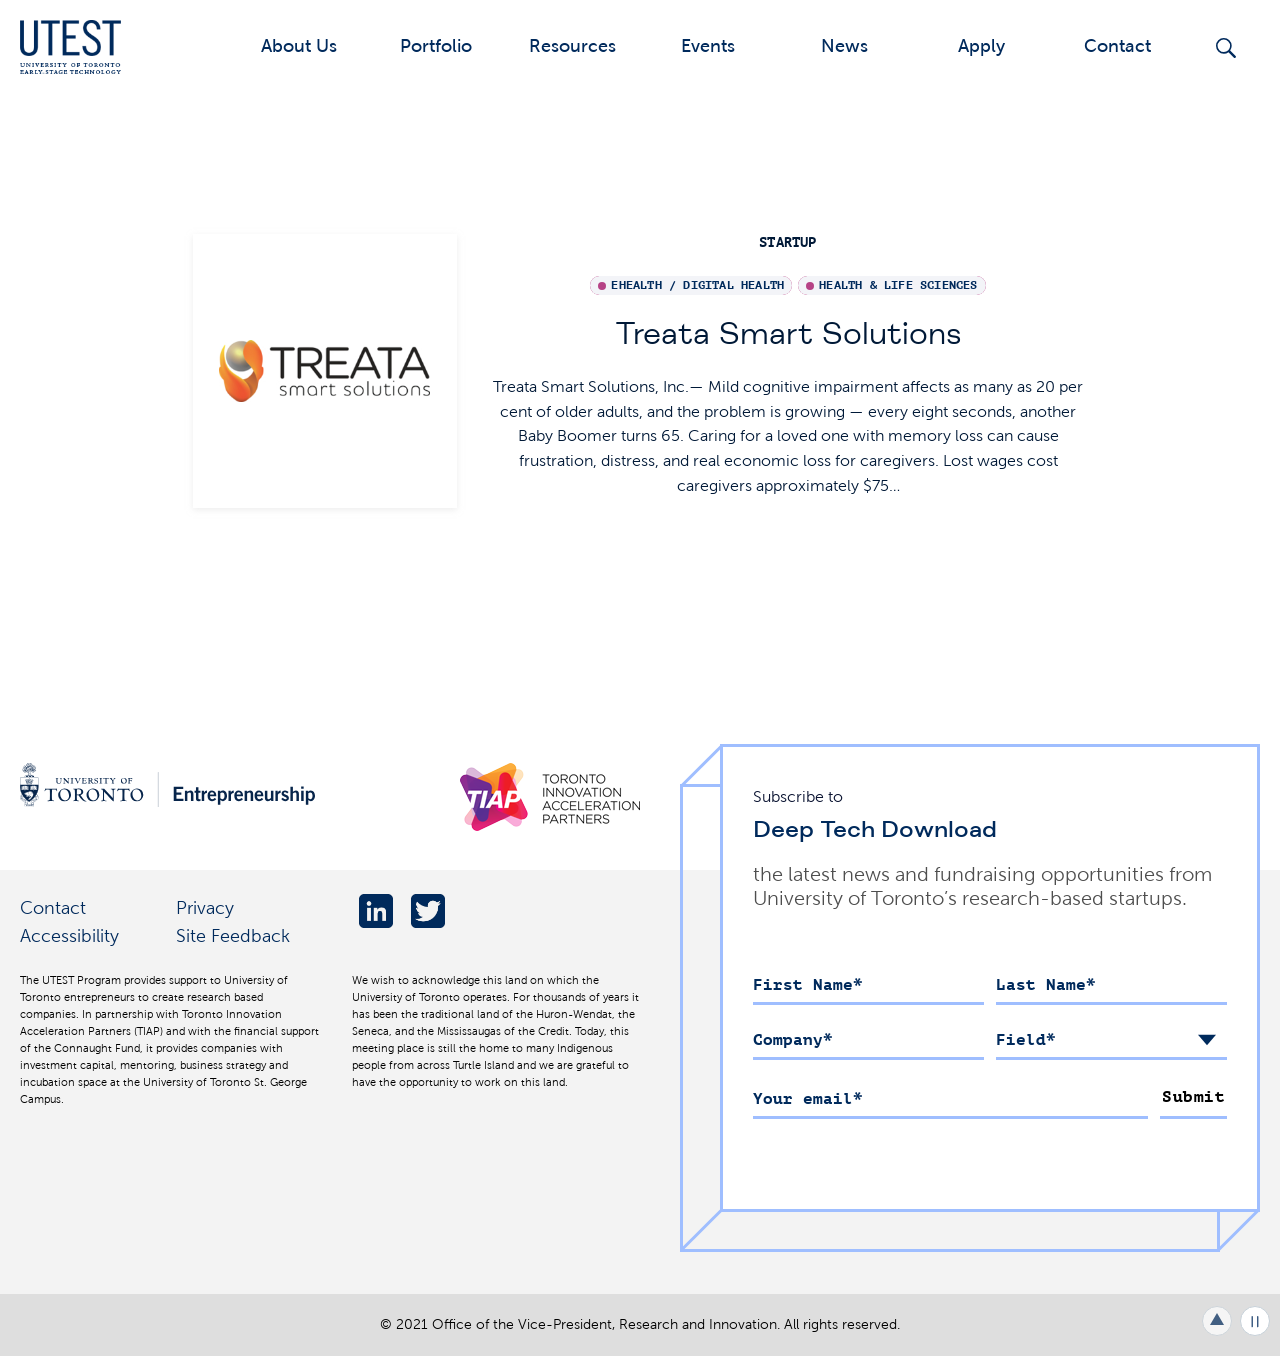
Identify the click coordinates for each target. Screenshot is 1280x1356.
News (844, 45)
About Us (299, 45)
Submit (1193, 1097)
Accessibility (69, 935)
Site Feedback (233, 935)
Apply (981, 45)
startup (787, 242)
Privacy (205, 907)
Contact (1117, 45)
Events (708, 45)
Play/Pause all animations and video (1255, 1321)
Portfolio (436, 45)
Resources (572, 45)
